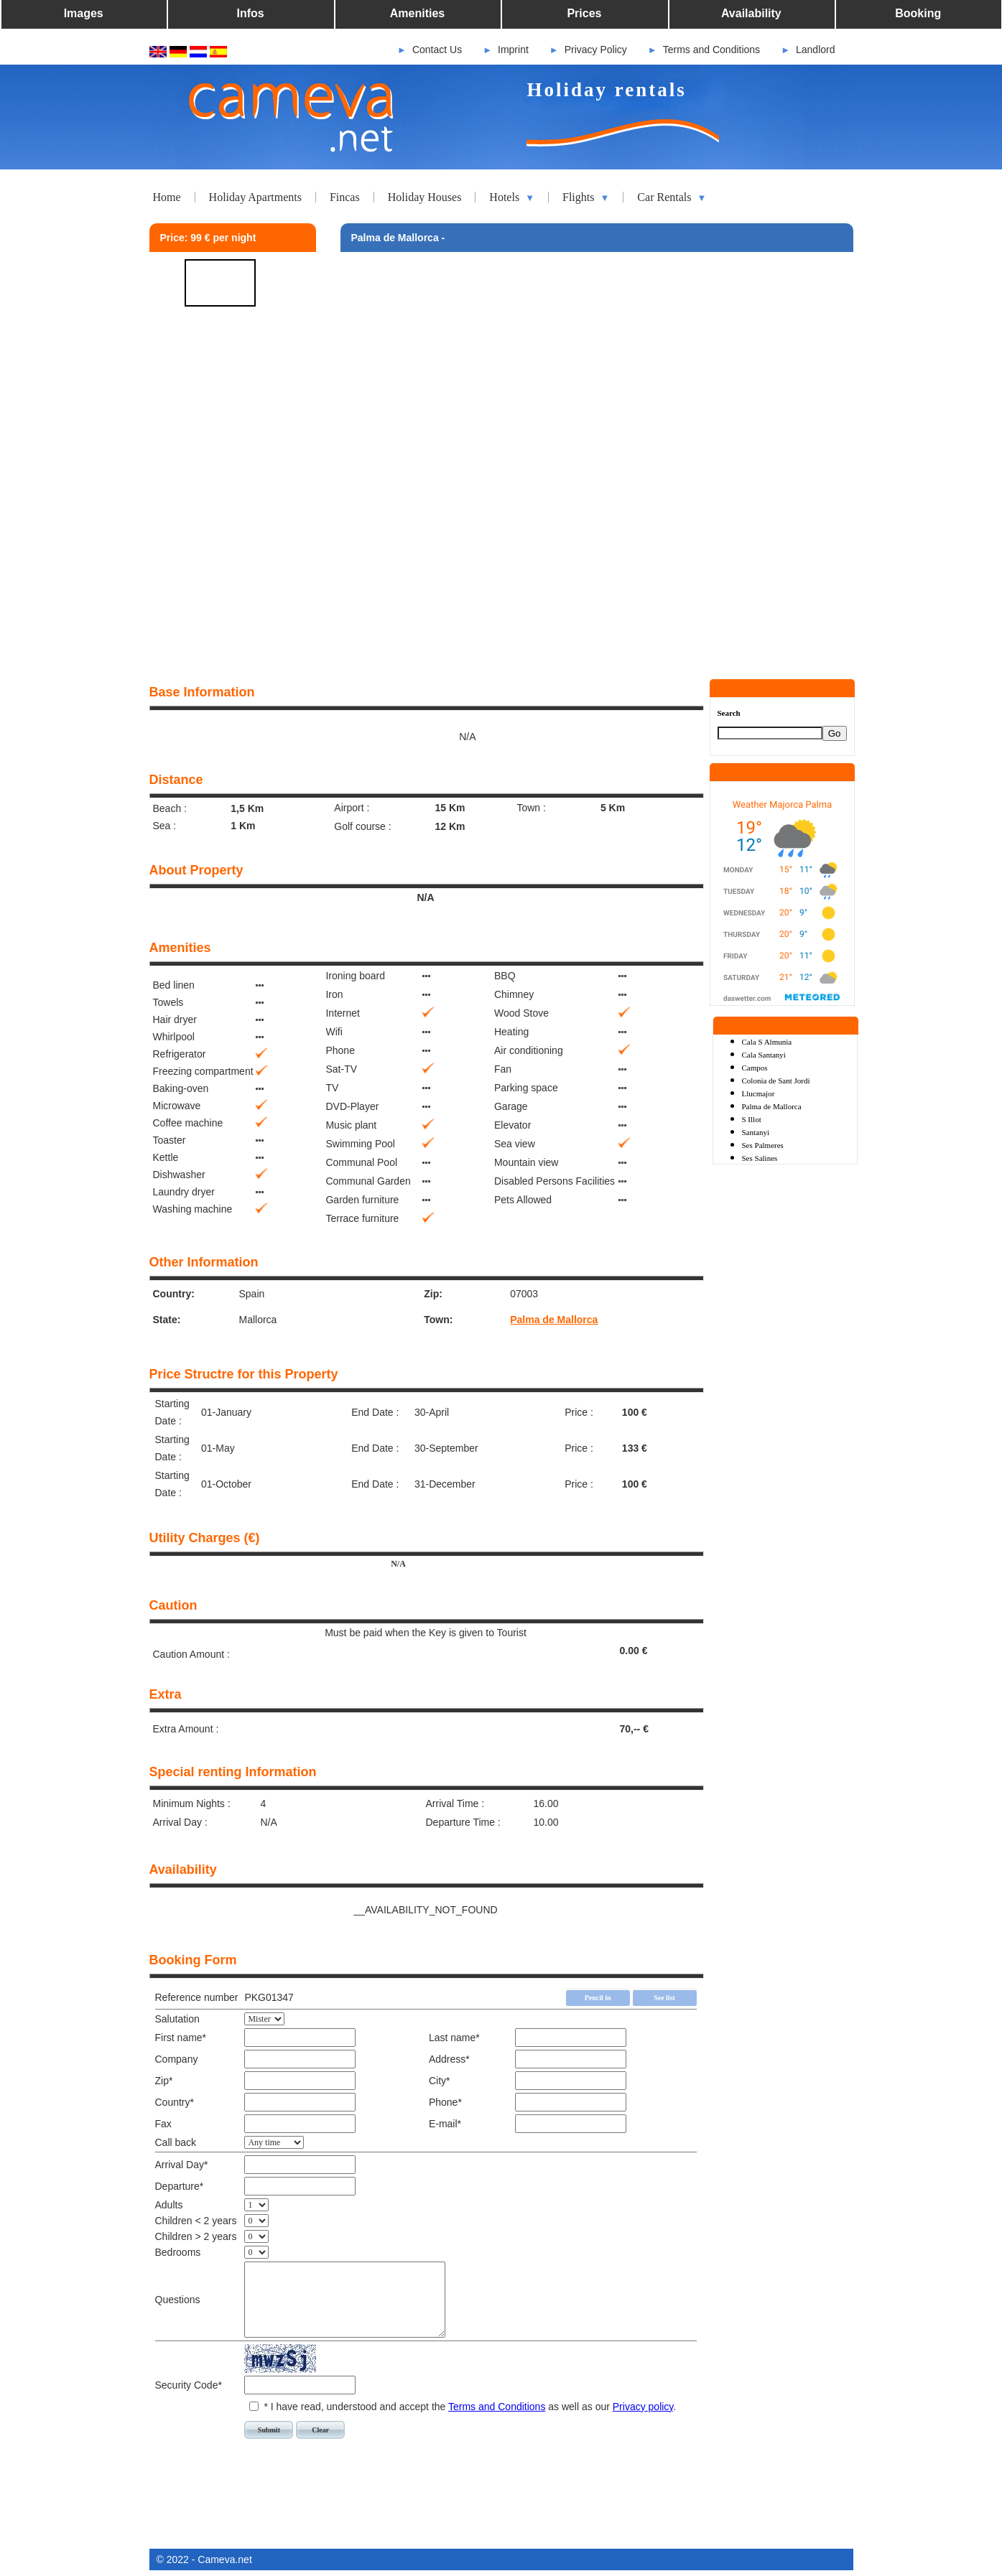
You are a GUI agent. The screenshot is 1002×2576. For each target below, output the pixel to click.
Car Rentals (672, 197)
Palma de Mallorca (554, 1319)
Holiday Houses (425, 197)
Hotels (512, 197)
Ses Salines (760, 1158)
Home (167, 197)
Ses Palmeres (763, 1145)
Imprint (513, 49)
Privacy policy (643, 2406)
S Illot (751, 1119)
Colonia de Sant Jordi (776, 1080)
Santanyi (756, 1132)
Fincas (345, 197)
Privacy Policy (596, 49)
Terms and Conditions (711, 49)
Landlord (815, 49)
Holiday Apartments (255, 197)
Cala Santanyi (764, 1054)
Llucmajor (758, 1093)
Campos (755, 1067)
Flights (586, 197)
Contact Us (437, 49)
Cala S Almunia (767, 1041)
